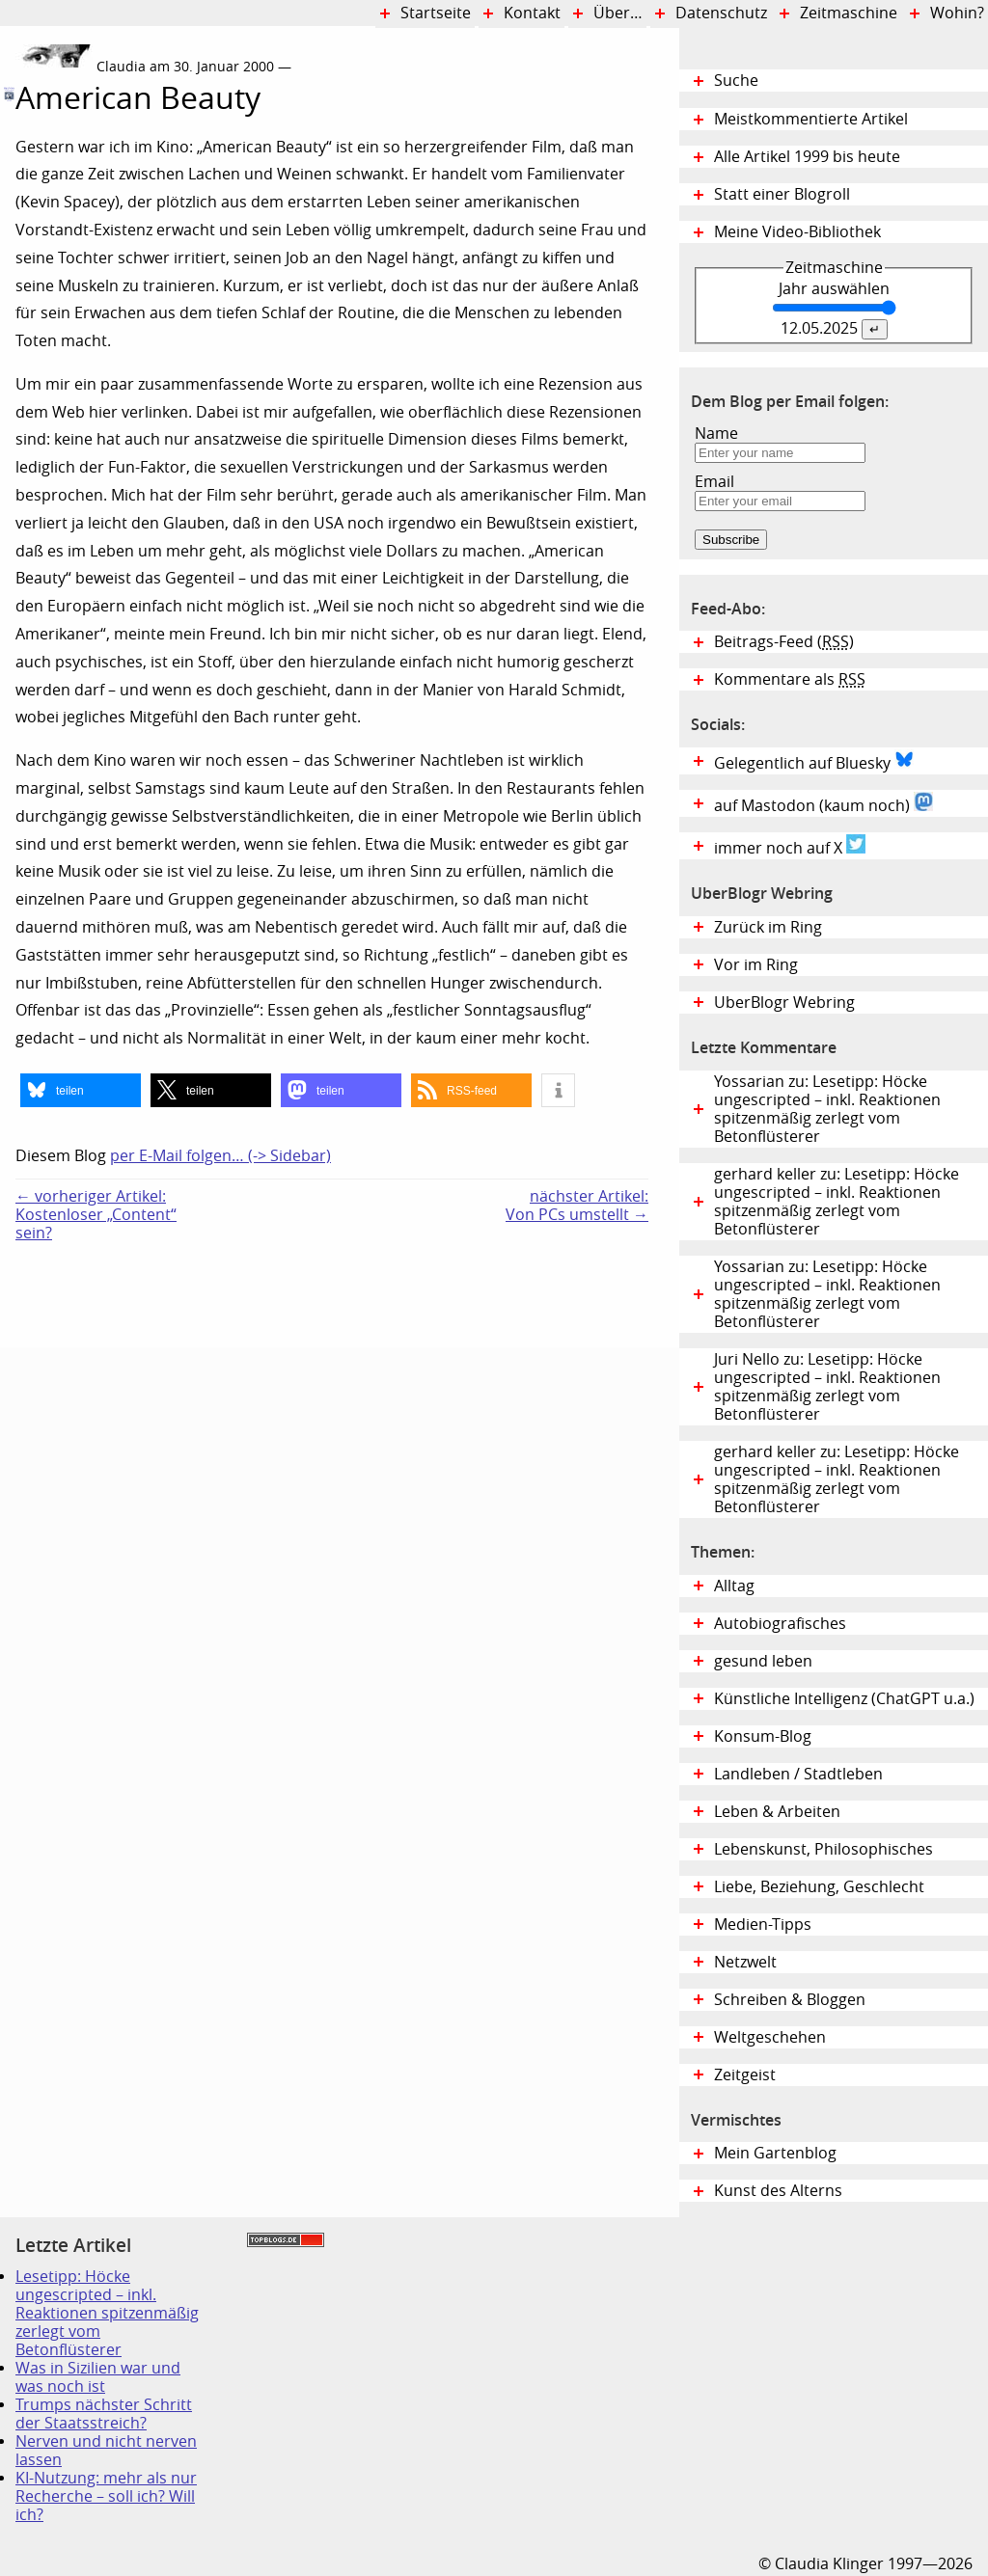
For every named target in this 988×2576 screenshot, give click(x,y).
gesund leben (763, 1661)
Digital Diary (7, 330)
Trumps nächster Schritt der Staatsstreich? (103, 2414)
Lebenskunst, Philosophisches (823, 1849)
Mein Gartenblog (775, 2153)
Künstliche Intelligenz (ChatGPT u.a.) (844, 1699)
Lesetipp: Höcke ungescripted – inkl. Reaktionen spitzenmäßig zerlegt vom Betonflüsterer (107, 2313)
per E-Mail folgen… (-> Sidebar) (220, 1156)
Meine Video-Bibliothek (797, 232)
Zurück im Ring (768, 927)
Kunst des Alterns (778, 2191)
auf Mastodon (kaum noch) (823, 803)
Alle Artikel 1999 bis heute (807, 157)
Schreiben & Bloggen (789, 2000)
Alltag (734, 1586)
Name (716, 433)
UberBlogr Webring (784, 1002)
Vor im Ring (756, 965)
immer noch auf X (789, 845)
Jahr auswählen (834, 289)
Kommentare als (789, 679)
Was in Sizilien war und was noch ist (97, 2377)
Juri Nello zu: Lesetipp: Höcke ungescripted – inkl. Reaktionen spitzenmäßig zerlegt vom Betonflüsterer (827, 1387)
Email (714, 482)
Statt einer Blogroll (782, 194)
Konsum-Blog (762, 1736)
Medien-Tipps (762, 1924)
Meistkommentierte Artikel (811, 119)
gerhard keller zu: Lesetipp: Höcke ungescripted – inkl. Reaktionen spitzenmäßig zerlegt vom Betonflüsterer (836, 1201)
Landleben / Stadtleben (798, 1774)
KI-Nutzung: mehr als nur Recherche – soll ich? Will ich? (106, 2496)
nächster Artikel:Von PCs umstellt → (577, 1205)
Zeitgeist (745, 2075)
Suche (736, 80)
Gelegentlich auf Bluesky (814, 761)
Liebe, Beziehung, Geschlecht (819, 1887)
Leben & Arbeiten (777, 1812)
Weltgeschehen (770, 2037)
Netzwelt (745, 1962)
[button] (80, 1090)
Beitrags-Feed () (784, 642)
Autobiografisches (780, 1623)
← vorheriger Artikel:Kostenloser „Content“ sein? (96, 1214)
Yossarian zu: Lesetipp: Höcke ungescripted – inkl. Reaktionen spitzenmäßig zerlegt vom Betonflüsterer (827, 1109)
